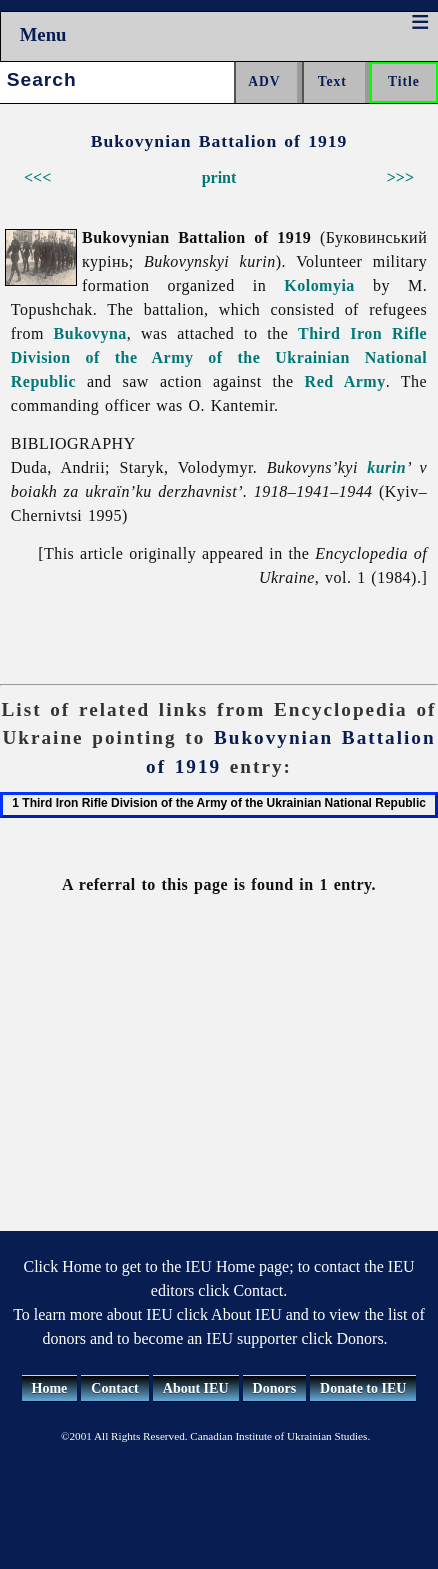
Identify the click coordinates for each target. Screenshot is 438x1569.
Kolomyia (319, 285)
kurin (386, 467)
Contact (114, 1388)
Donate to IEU (363, 1388)
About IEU (196, 1388)
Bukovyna (90, 333)
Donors (275, 1388)
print (219, 177)
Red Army (345, 381)
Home (50, 1388)
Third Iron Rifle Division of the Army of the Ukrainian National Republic (219, 357)
